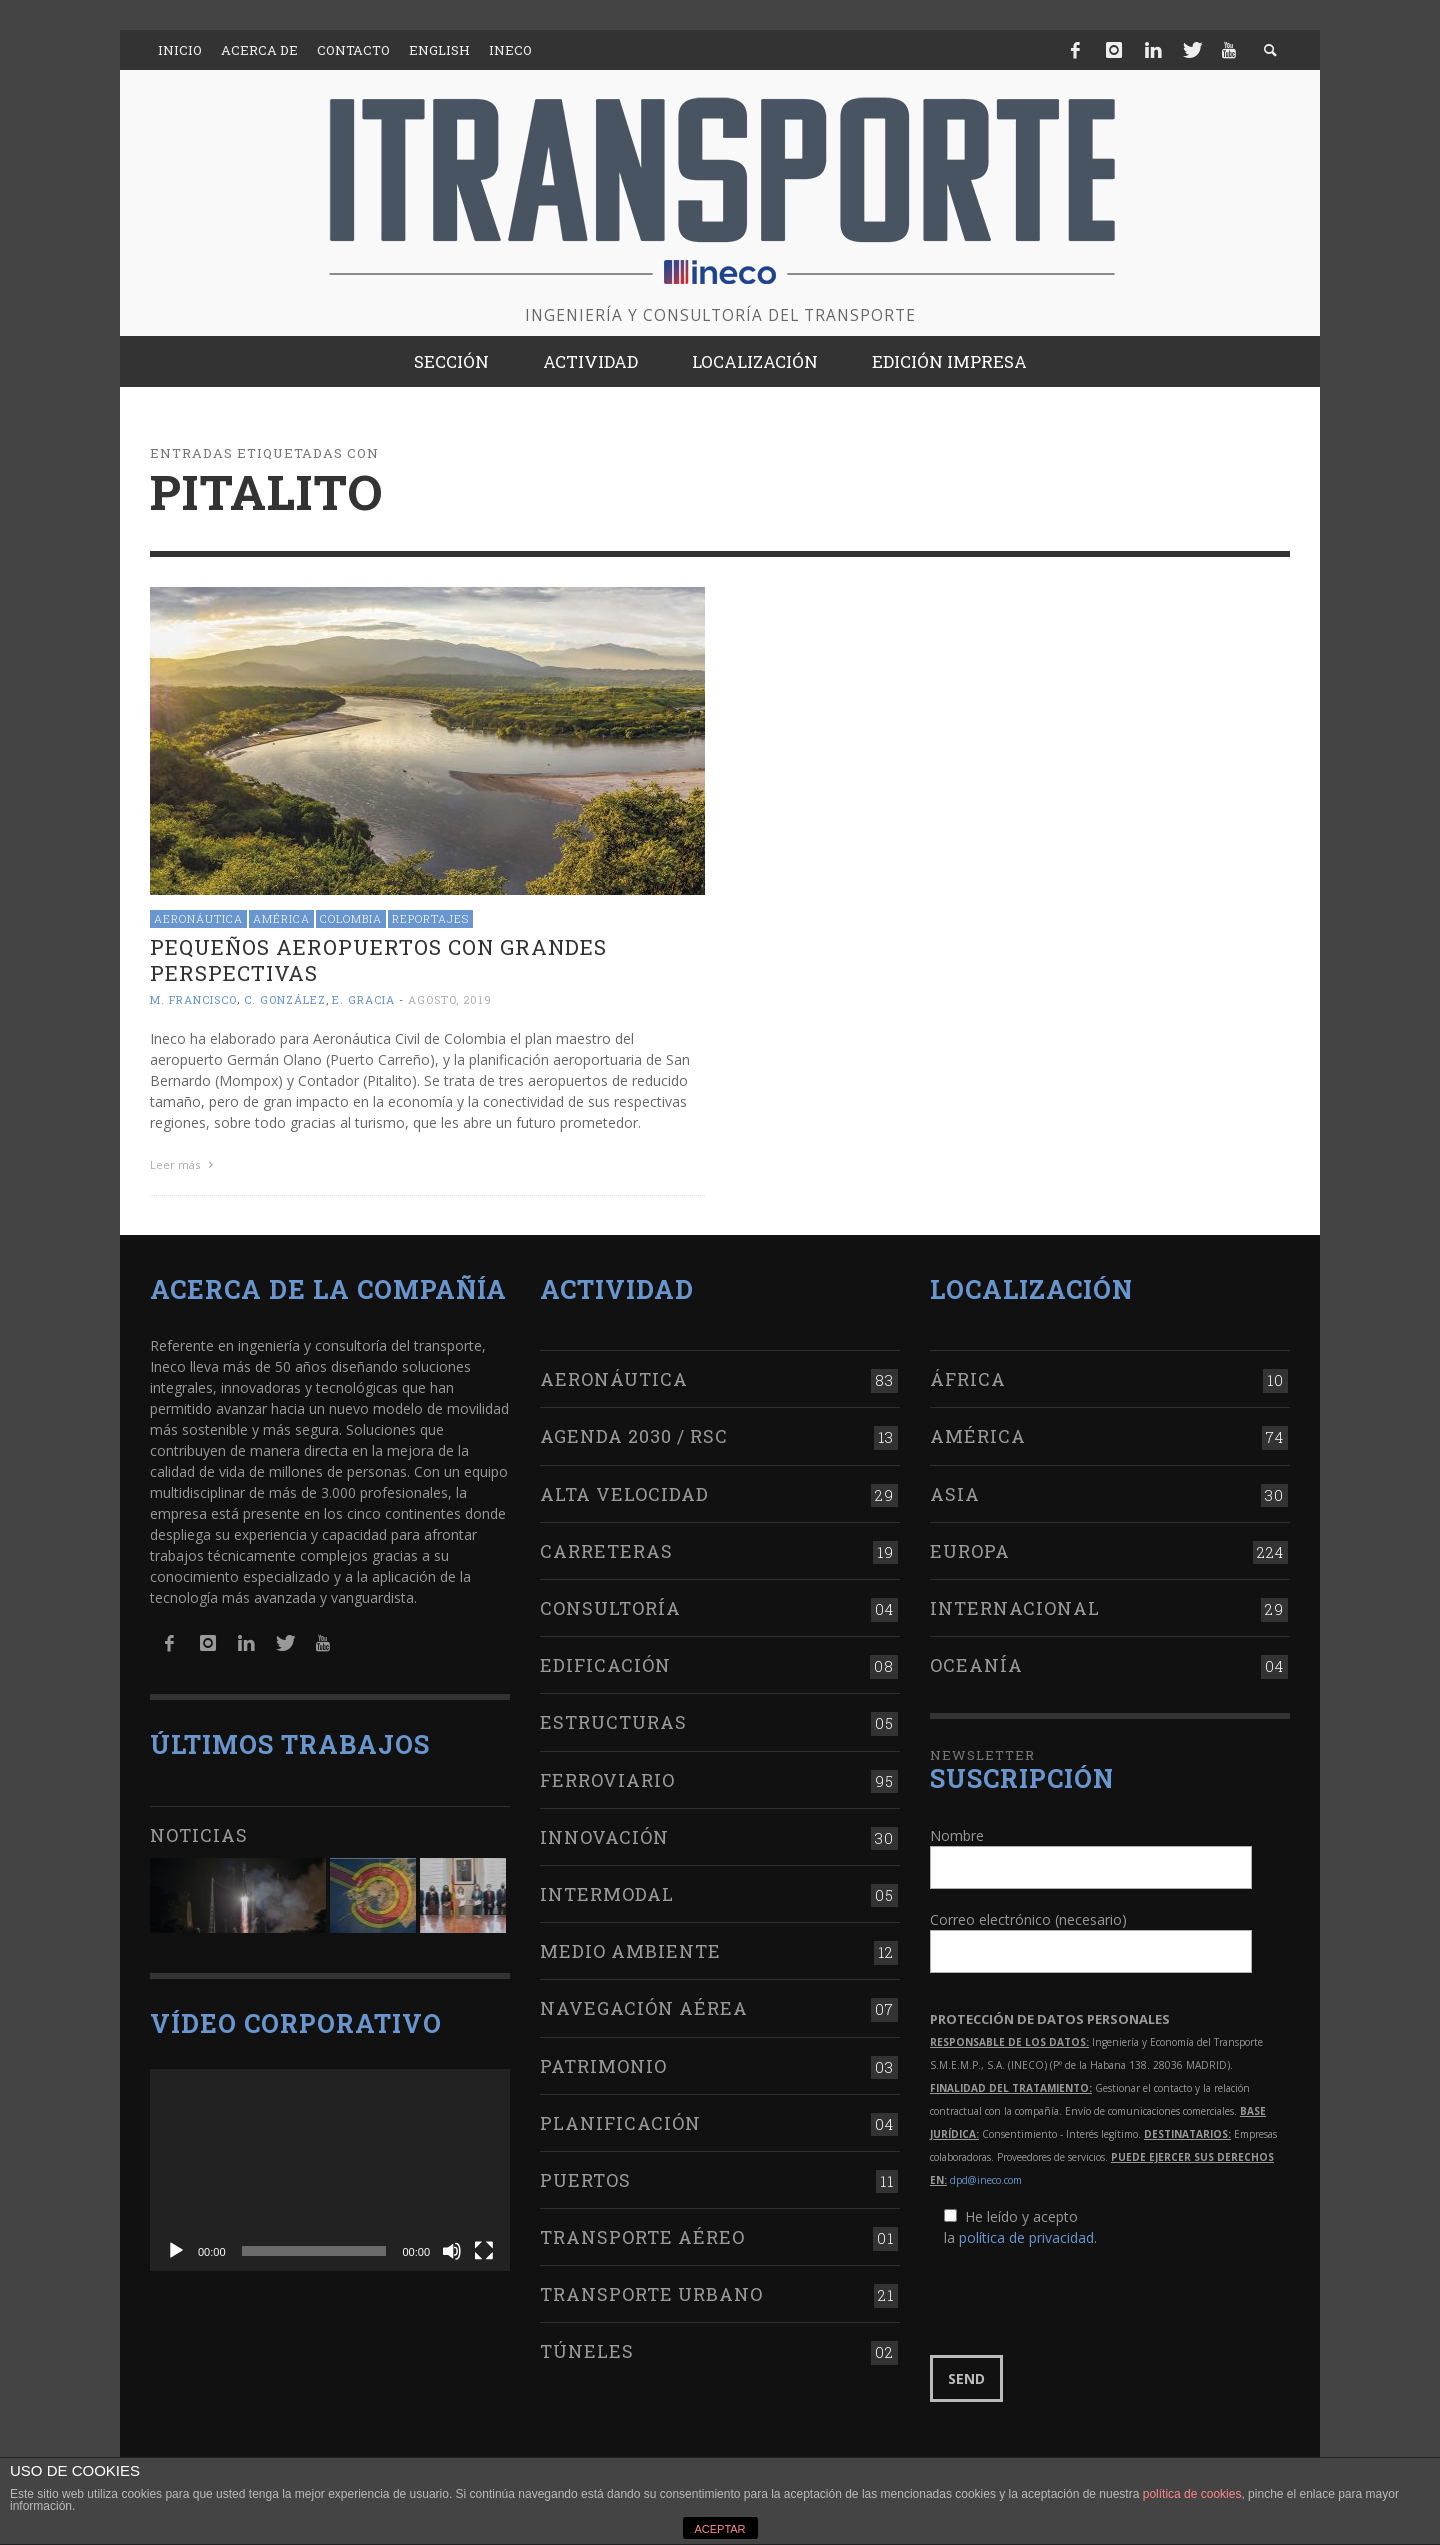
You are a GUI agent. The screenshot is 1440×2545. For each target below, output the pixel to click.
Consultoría (610, 1604)
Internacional (1015, 1604)
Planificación (620, 2119)
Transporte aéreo (642, 2233)
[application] (330, 2166)
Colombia (351, 918)
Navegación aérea (644, 2004)
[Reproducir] (176, 2247)
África (968, 1375)
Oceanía (976, 1661)
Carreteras (606, 1547)
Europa (970, 1547)
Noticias (199, 1830)
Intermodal (607, 1890)
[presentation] (1082, 2297)
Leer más (184, 1164)
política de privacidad (1026, 2232)
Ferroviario (607, 1775)
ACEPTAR (719, 2529)
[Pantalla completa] (484, 2247)
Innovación (604, 1833)
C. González (285, 999)
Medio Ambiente (630, 1947)
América (281, 918)
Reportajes (430, 918)
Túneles (587, 2347)
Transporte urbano (651, 2290)
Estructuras (613, 1718)
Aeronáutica (198, 918)
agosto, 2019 (450, 999)
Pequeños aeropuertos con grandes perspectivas (378, 959)
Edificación (605, 1661)
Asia (955, 1489)
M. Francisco (193, 999)
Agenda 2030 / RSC (634, 1432)
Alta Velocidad (624, 1489)
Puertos (585, 2176)
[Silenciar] (452, 2247)
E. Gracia (363, 999)
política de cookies (1192, 2494)
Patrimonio (603, 2061)
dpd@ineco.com (986, 2175)
